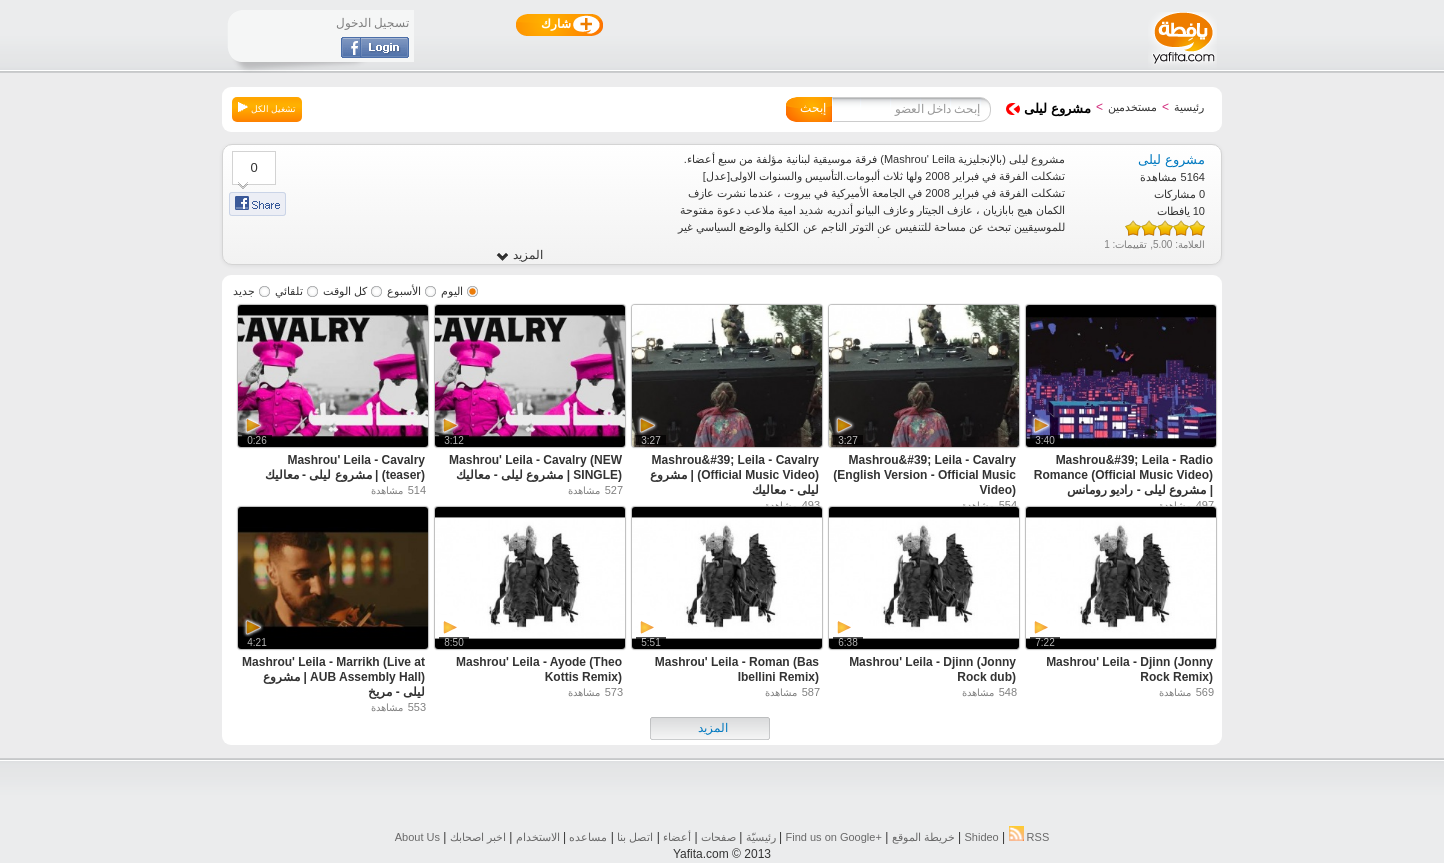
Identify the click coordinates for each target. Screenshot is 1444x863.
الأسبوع (404, 291)
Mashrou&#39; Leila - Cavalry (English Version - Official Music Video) (924, 475)
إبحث (813, 108)
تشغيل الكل (267, 108)
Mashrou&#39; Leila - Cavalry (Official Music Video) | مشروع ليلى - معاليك (734, 475)
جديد (244, 291)
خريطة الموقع (923, 837)
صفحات (718, 837)
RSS (1029, 837)
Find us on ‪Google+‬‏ (834, 837)
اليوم (452, 291)
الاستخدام (538, 837)
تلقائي (289, 291)
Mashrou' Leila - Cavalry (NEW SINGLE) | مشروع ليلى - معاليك (535, 467)
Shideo (981, 837)
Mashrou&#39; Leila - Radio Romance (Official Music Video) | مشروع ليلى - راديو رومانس (1123, 475)
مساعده (588, 837)
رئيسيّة (761, 837)
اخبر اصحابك (478, 837)
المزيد (519, 255)
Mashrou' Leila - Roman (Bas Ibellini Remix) (737, 669)
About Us (417, 837)
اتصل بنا (635, 837)
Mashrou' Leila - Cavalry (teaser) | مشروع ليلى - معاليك (345, 467)
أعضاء (677, 837)
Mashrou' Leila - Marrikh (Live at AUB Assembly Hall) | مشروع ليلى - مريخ (333, 677)
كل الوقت (345, 291)
